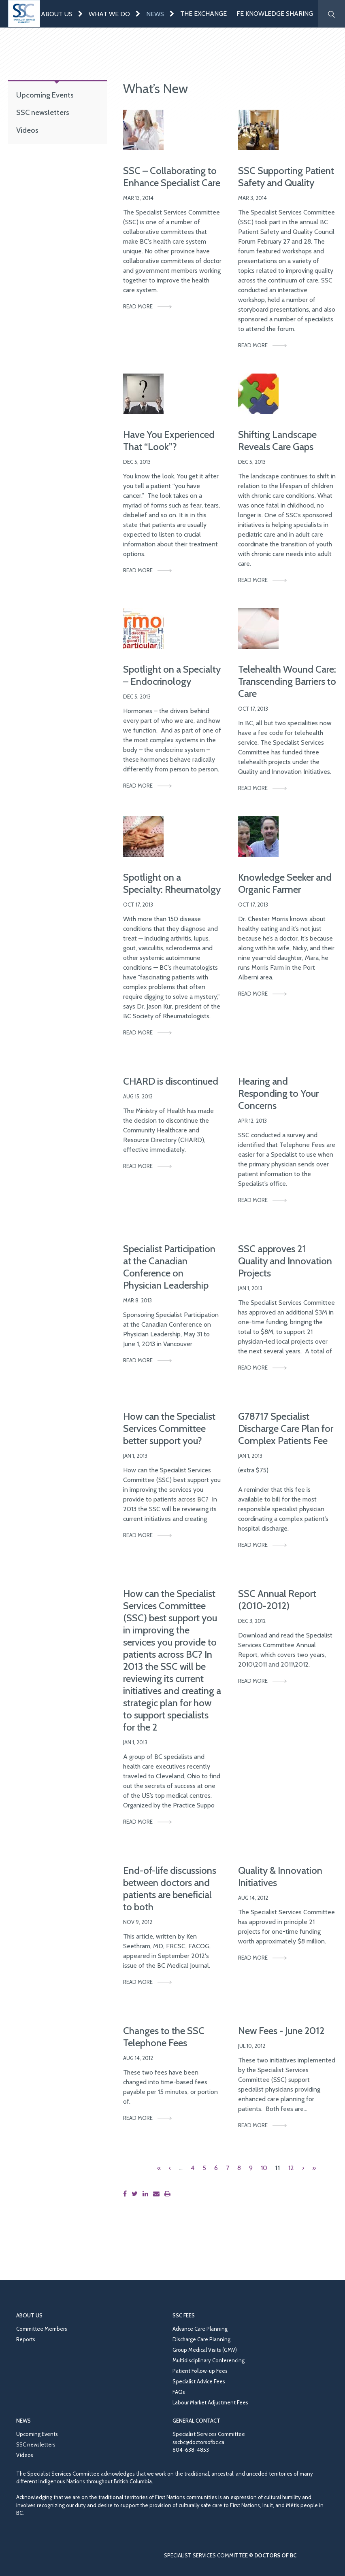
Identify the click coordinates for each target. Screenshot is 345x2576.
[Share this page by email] (158, 2194)
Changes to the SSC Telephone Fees (163, 2037)
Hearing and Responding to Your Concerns (278, 1093)
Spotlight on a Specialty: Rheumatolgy (172, 883)
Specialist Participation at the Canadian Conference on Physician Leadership (169, 1267)
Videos (27, 130)
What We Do (109, 14)
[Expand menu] (80, 13)
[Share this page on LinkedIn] (147, 2194)
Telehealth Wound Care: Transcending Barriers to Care (287, 681)
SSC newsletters (42, 112)
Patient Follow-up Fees (200, 2371)
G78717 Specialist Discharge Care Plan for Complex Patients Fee (285, 1428)
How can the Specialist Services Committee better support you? (169, 1428)
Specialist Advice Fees (198, 2381)
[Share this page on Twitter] (136, 2194)
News (155, 14)
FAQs (178, 2392)
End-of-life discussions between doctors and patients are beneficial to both (169, 1889)
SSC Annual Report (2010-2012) (277, 1600)
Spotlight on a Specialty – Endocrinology (172, 675)
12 (291, 2168)
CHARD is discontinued (170, 1081)
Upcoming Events (45, 95)
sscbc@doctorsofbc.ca (198, 2442)
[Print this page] (169, 2194)
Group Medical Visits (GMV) (204, 2350)
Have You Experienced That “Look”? (169, 440)
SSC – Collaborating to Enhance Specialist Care (171, 177)
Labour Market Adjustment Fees (210, 2402)
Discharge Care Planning (201, 2339)
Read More (138, 306)
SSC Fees (183, 2315)
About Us (56, 14)
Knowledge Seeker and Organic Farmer (285, 883)
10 (264, 2168)
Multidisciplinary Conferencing (208, 2360)
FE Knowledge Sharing (274, 13)
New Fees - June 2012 (281, 2031)
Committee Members (41, 2328)
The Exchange (203, 13)
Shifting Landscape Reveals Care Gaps (277, 440)
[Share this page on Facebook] (126, 2194)
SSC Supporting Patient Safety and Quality (286, 177)
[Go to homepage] (24, 13)
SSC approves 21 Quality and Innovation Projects (285, 1261)
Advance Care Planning (200, 2328)
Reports (25, 2339)
